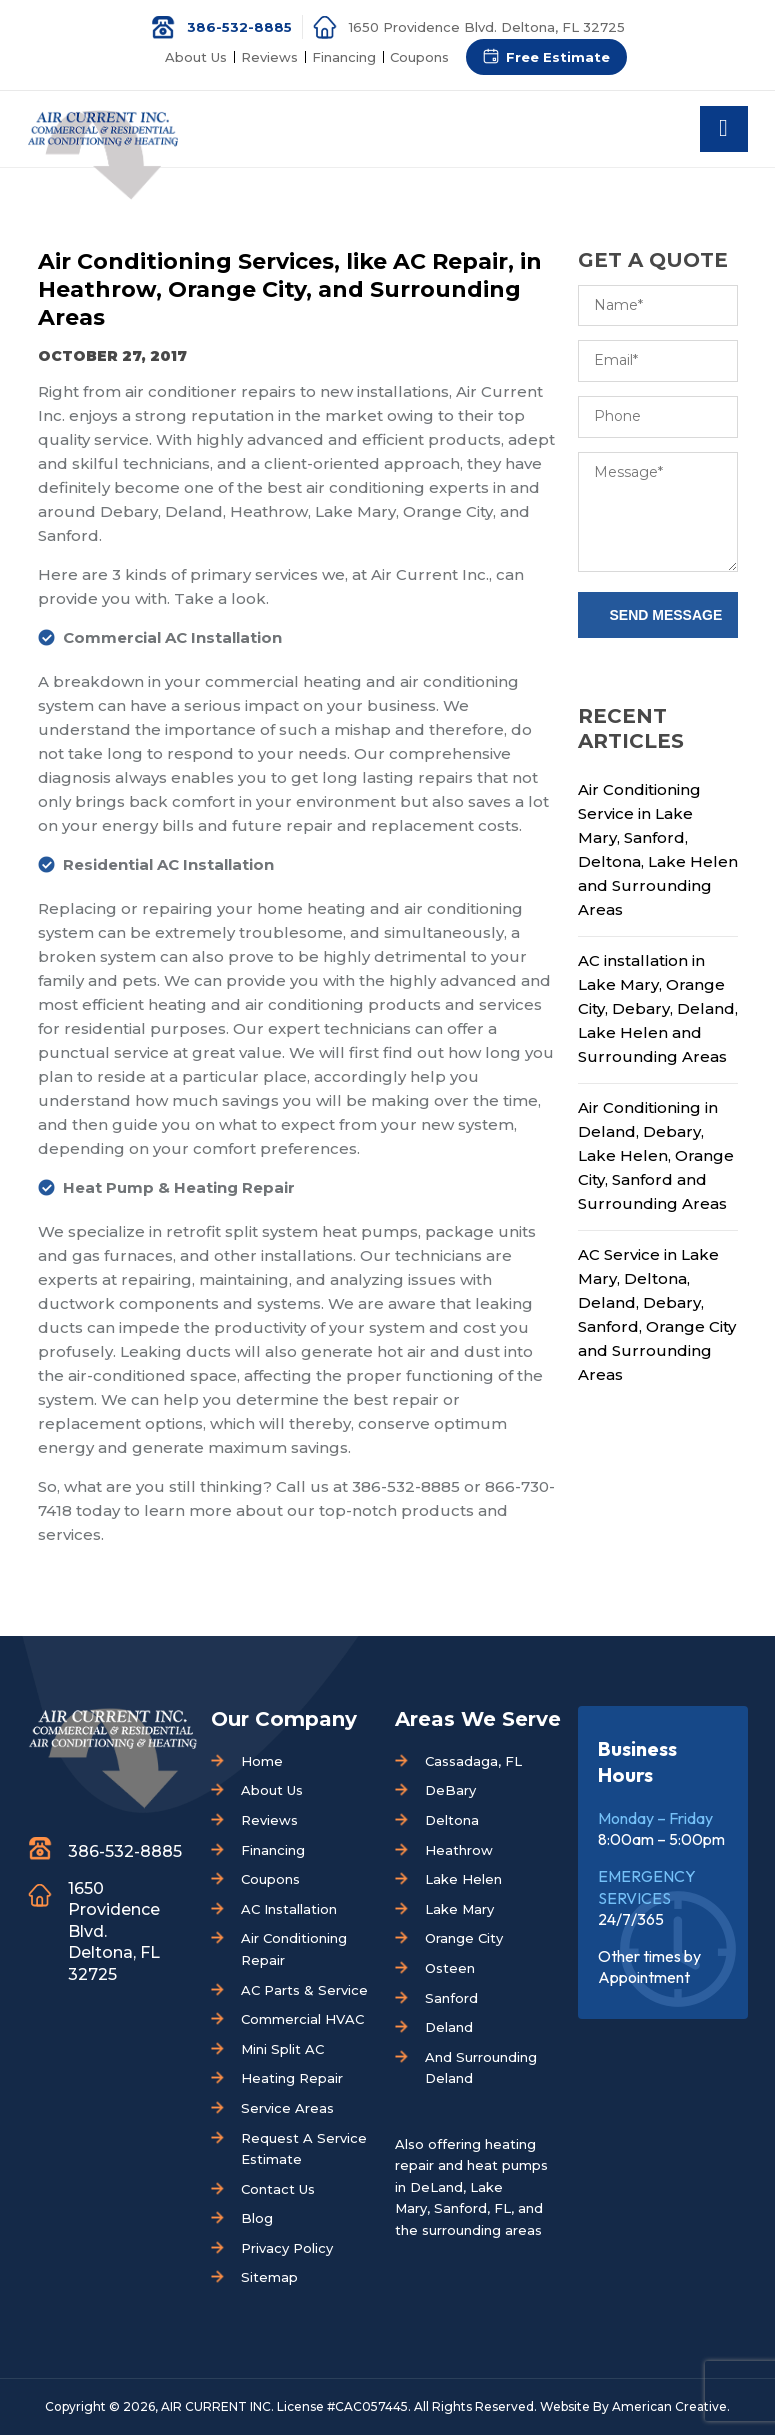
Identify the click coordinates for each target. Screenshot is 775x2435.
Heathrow (459, 1850)
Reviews (269, 57)
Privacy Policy (287, 2248)
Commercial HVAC (302, 2019)
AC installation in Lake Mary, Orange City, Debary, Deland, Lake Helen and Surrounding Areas (658, 1008)
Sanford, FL (472, 2208)
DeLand (436, 2187)
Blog (257, 2218)
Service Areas (287, 2108)
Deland (449, 2027)
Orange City (464, 1938)
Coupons (419, 57)
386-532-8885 (239, 27)
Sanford (451, 1998)
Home (262, 1761)
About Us (196, 57)
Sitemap (269, 2277)
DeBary (450, 1790)
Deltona (452, 1820)
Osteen (450, 1968)
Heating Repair (292, 2078)
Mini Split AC (282, 2049)
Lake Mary (459, 1909)
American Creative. (671, 2406)
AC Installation (289, 1909)
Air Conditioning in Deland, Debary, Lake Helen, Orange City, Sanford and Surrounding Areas (656, 1155)
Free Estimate (558, 57)
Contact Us (278, 2189)
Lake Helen (463, 1879)
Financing (344, 57)
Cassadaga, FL (473, 1761)
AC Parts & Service (304, 1990)
